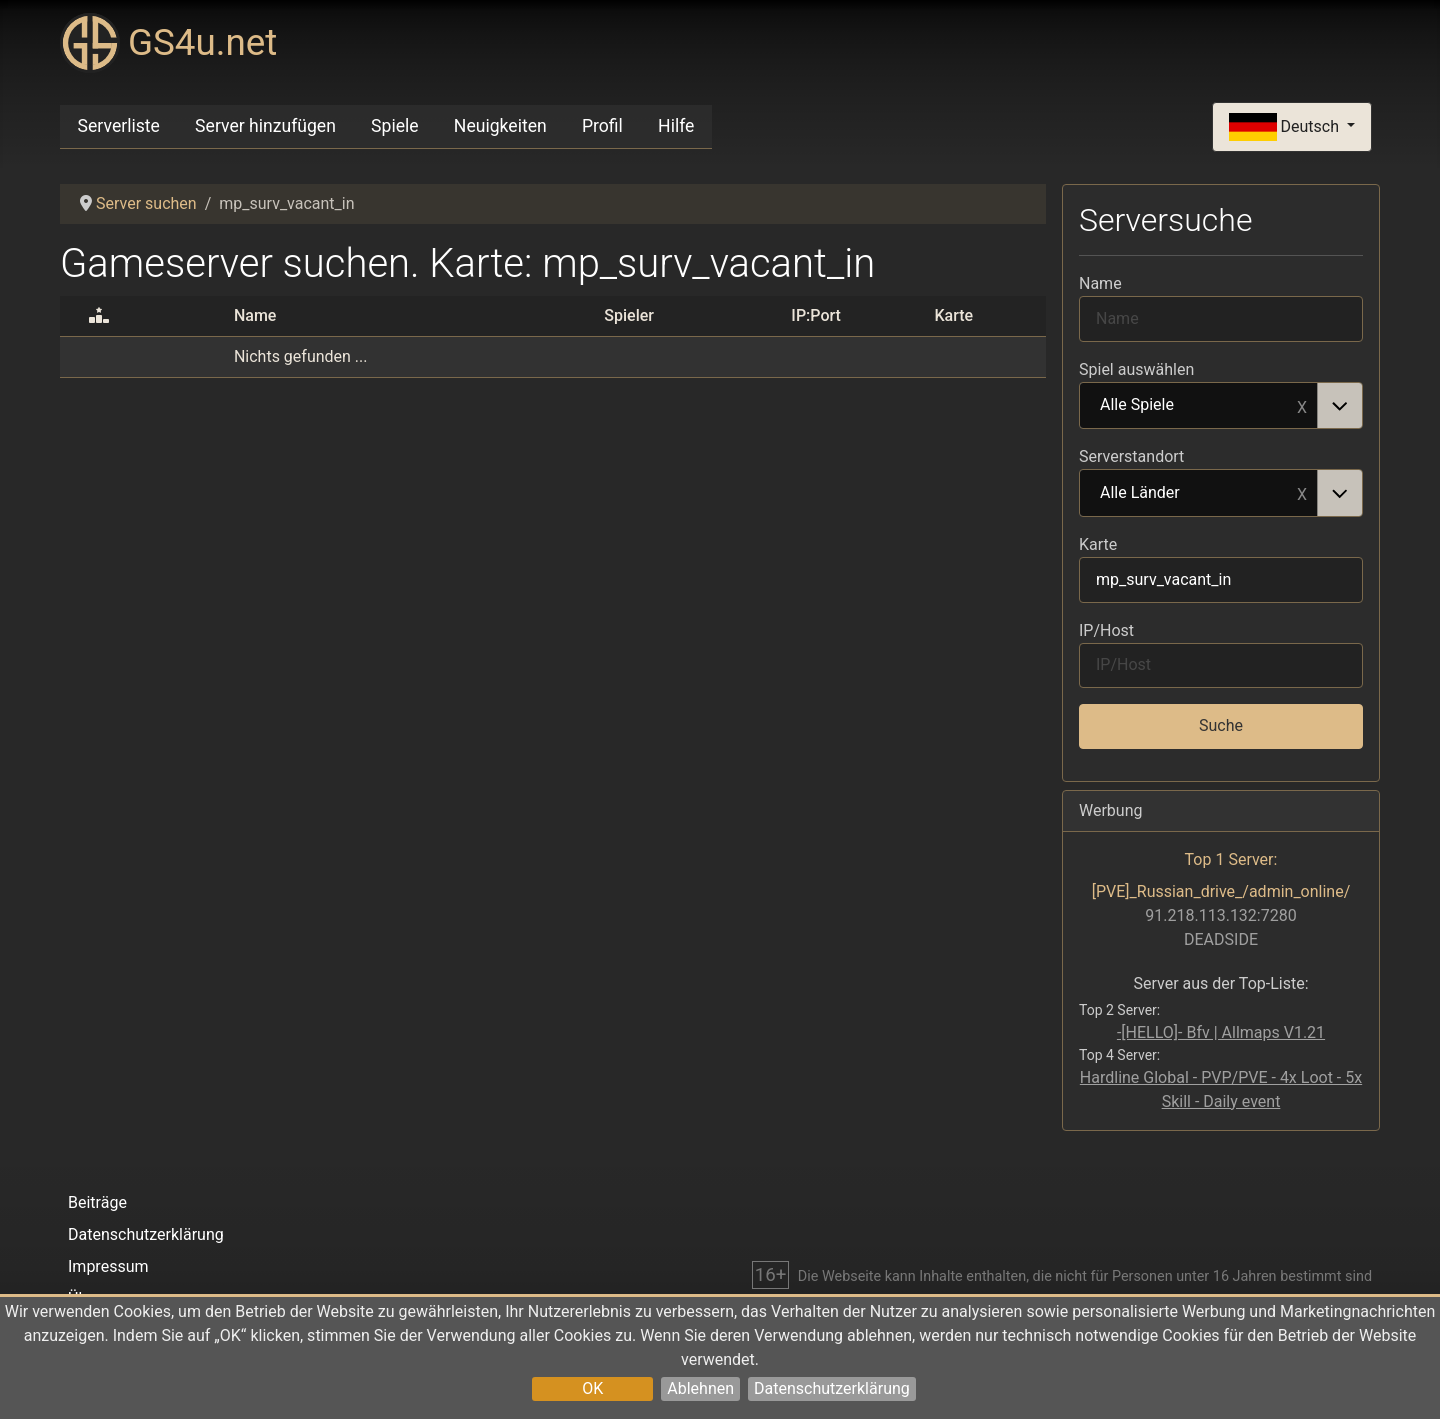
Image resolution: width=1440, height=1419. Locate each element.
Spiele (395, 126)
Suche (1221, 725)
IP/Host (1106, 630)
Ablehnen (700, 1388)
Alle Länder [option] (1199, 494)
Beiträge (97, 1202)
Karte (1098, 544)
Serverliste (119, 126)
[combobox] (1221, 406)
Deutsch (1286, 127)
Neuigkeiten (500, 126)
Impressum (108, 1266)
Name (1100, 283)
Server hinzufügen (265, 126)
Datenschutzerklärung (832, 1388)
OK (592, 1388)
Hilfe (676, 126)
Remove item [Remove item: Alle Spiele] (1302, 406)
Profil (602, 126)
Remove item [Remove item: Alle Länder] (1302, 493)
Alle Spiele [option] (1199, 406)
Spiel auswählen (1136, 369)
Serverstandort (1131, 456)
